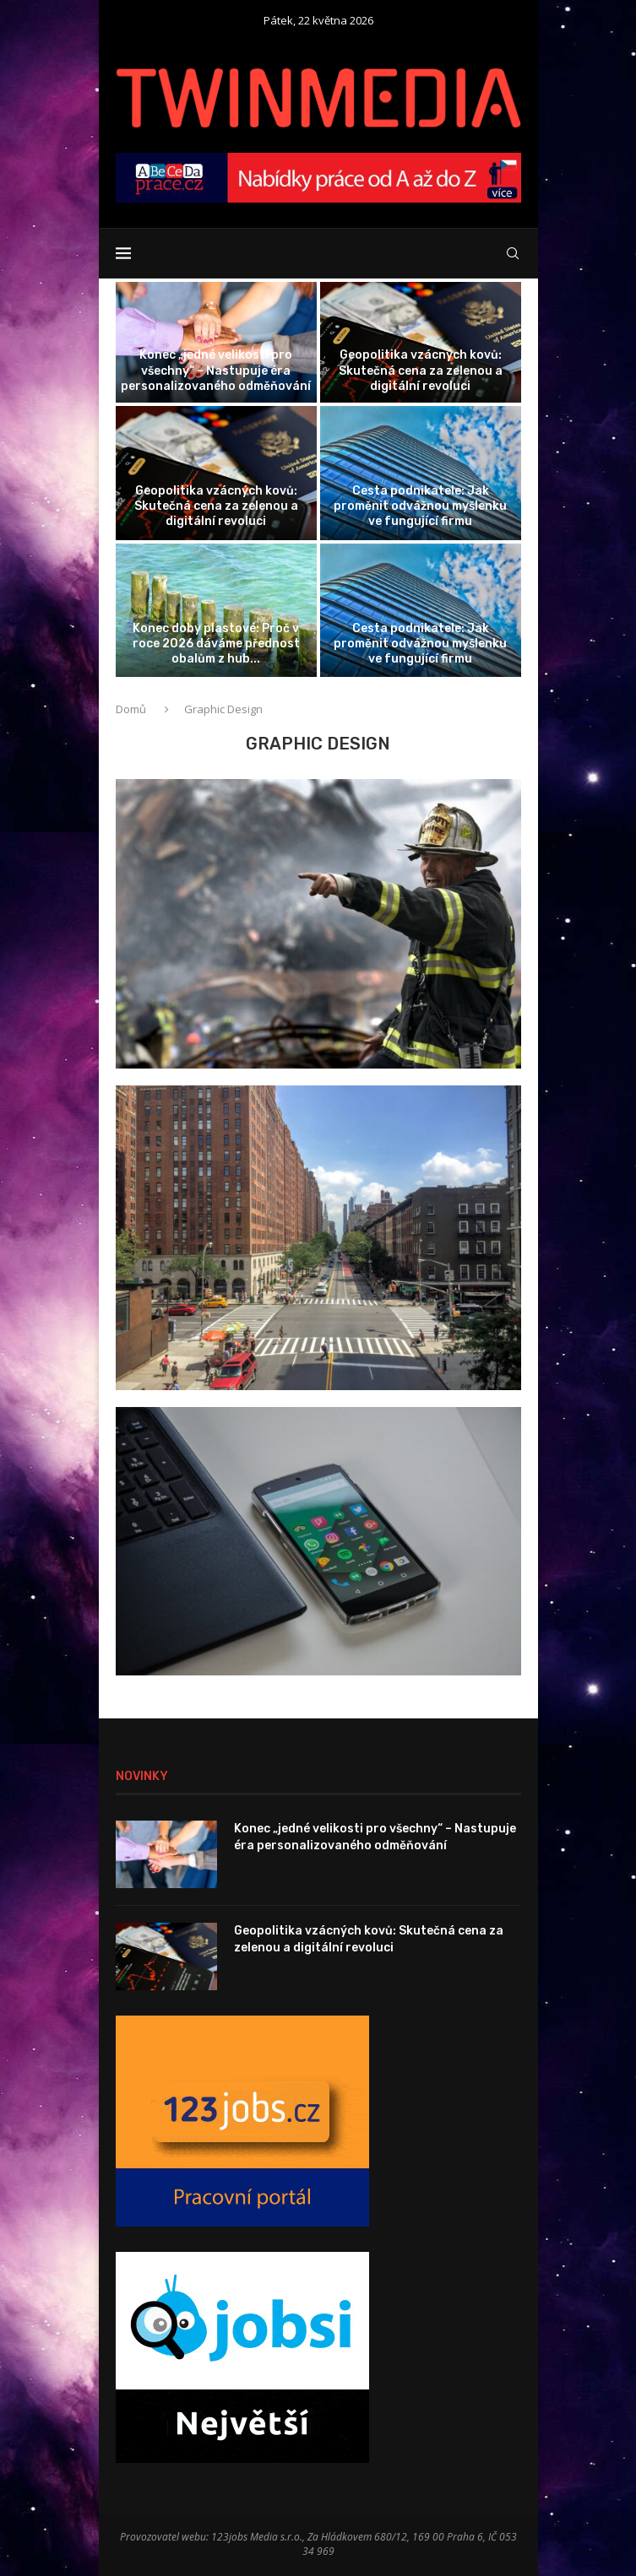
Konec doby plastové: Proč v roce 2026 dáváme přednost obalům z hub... (216, 643)
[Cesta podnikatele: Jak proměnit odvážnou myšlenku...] (420, 473)
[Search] (512, 253)
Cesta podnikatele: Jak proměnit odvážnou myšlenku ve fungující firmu (420, 506)
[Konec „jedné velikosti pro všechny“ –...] (216, 342)
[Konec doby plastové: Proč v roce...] (216, 611)
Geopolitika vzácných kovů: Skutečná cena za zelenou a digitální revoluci (421, 370)
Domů (132, 709)
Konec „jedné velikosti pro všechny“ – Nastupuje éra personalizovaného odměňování (216, 370)
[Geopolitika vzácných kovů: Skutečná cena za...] (420, 342)
